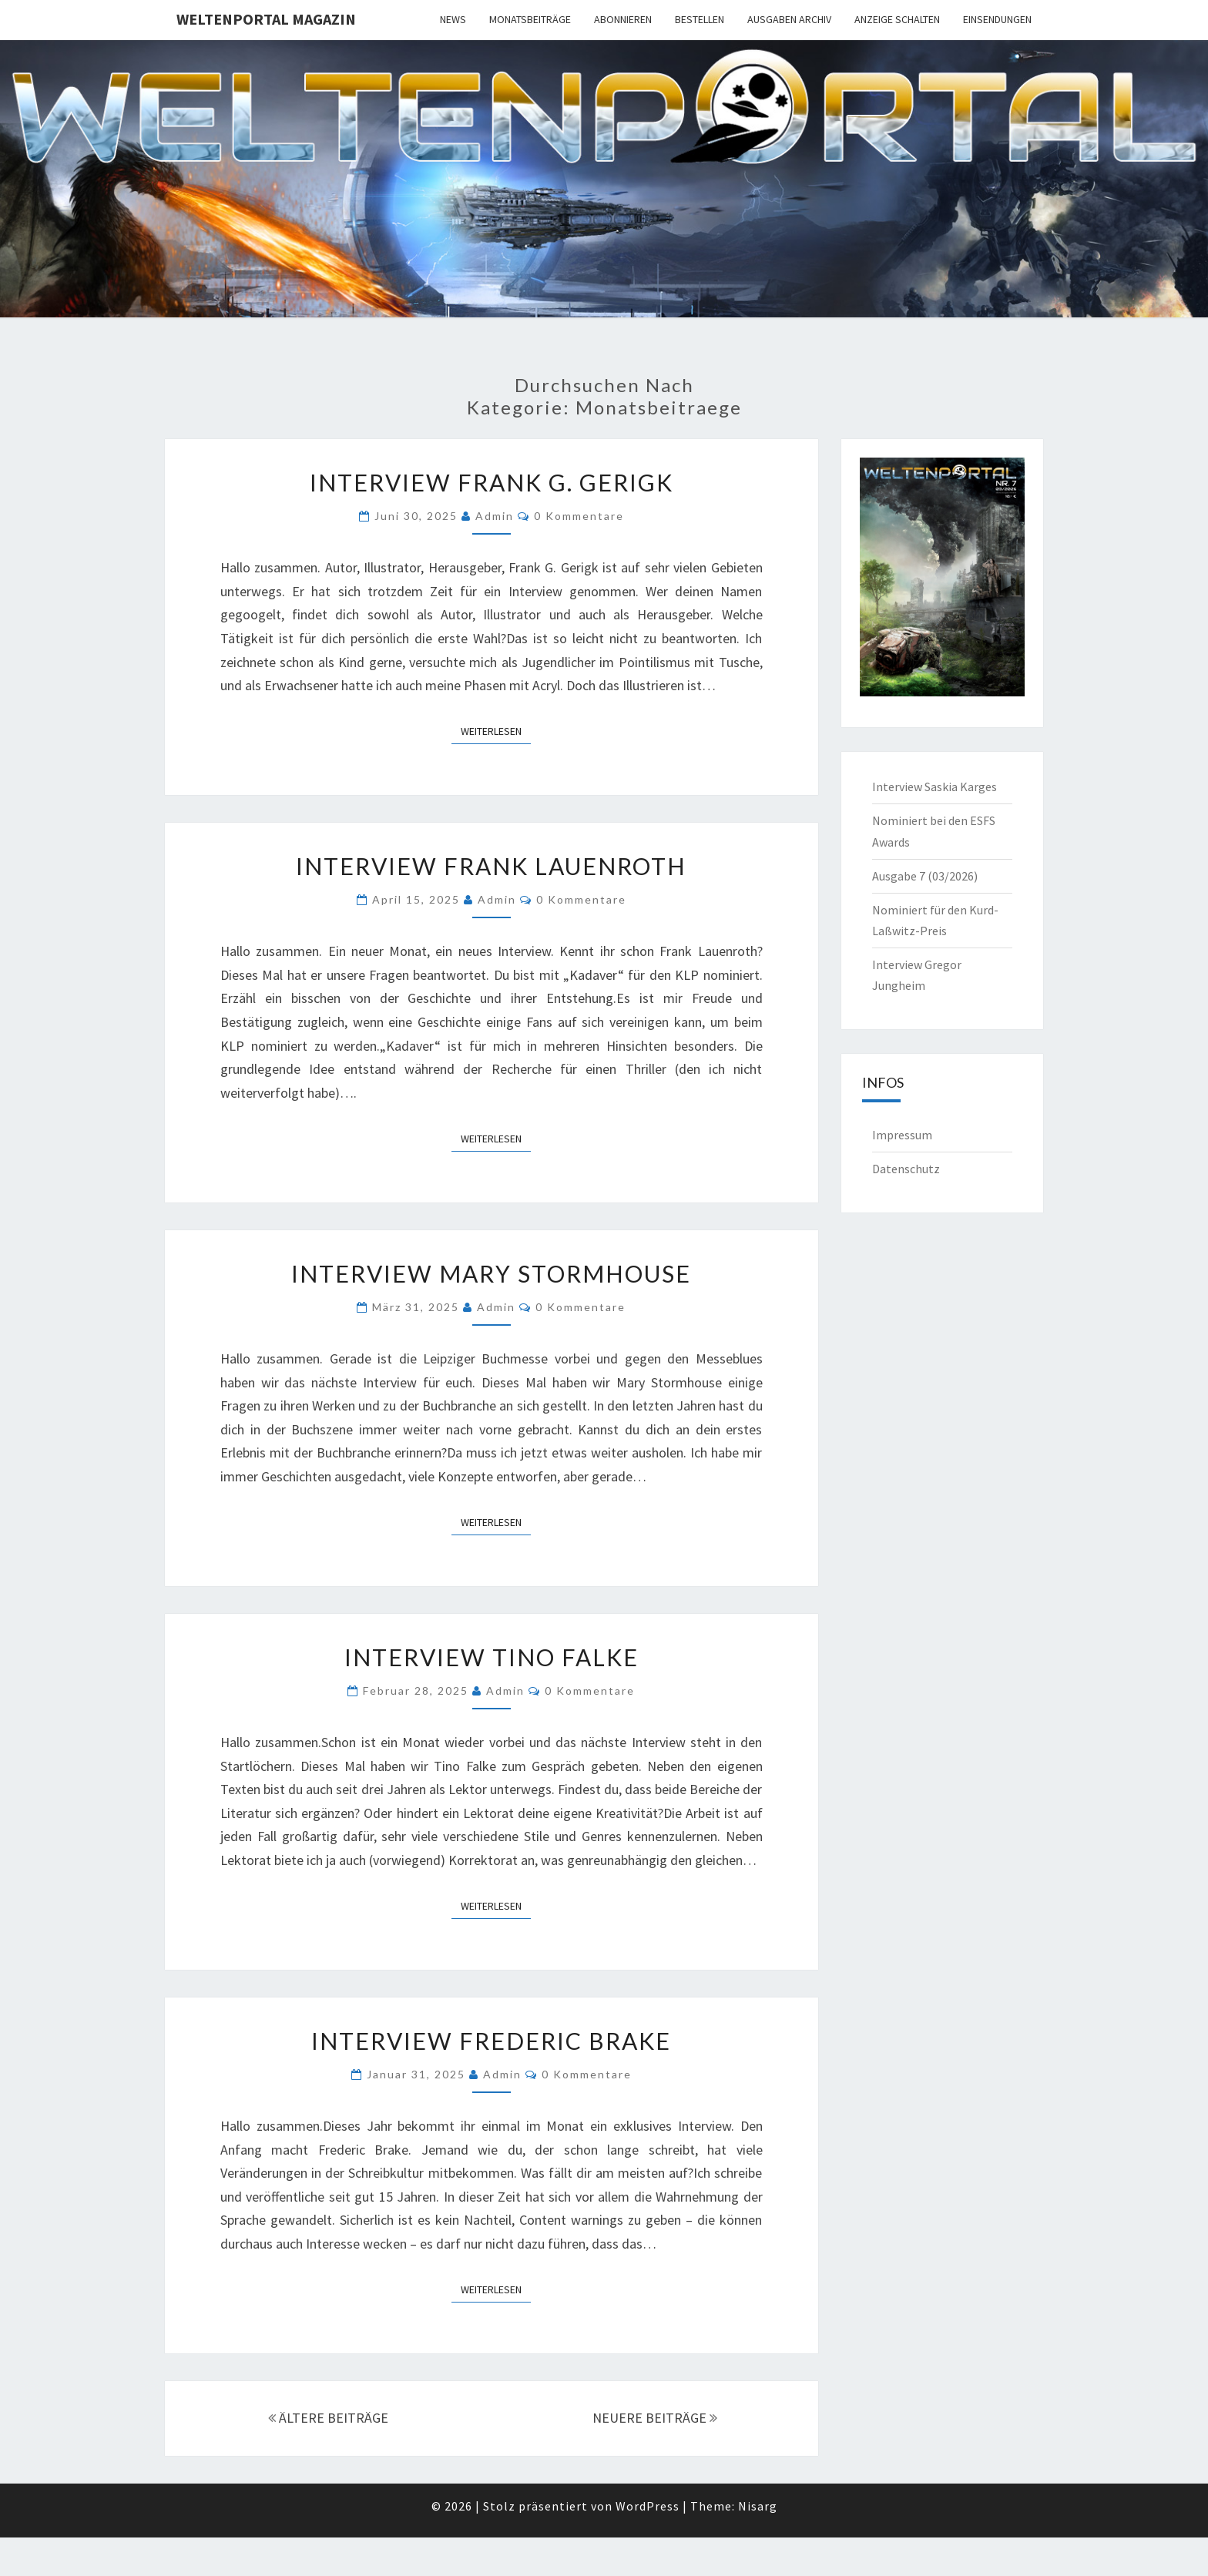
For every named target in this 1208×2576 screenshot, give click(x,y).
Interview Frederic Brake (491, 2040)
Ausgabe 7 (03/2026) (925, 876)
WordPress (648, 2506)
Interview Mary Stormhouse (491, 1273)
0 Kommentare (579, 515)
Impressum (902, 1134)
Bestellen (699, 19)
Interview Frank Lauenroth (491, 866)
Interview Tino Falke (491, 1657)
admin (494, 515)
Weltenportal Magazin (266, 19)
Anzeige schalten (897, 19)
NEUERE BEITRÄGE (654, 2418)
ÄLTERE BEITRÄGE (328, 2418)
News (453, 19)
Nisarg (757, 2506)
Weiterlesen (496, 730)
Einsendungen (997, 19)
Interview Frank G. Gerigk (491, 482)
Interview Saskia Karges (934, 786)
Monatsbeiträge (530, 19)
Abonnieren (623, 19)
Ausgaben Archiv (789, 19)
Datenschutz (906, 1168)
